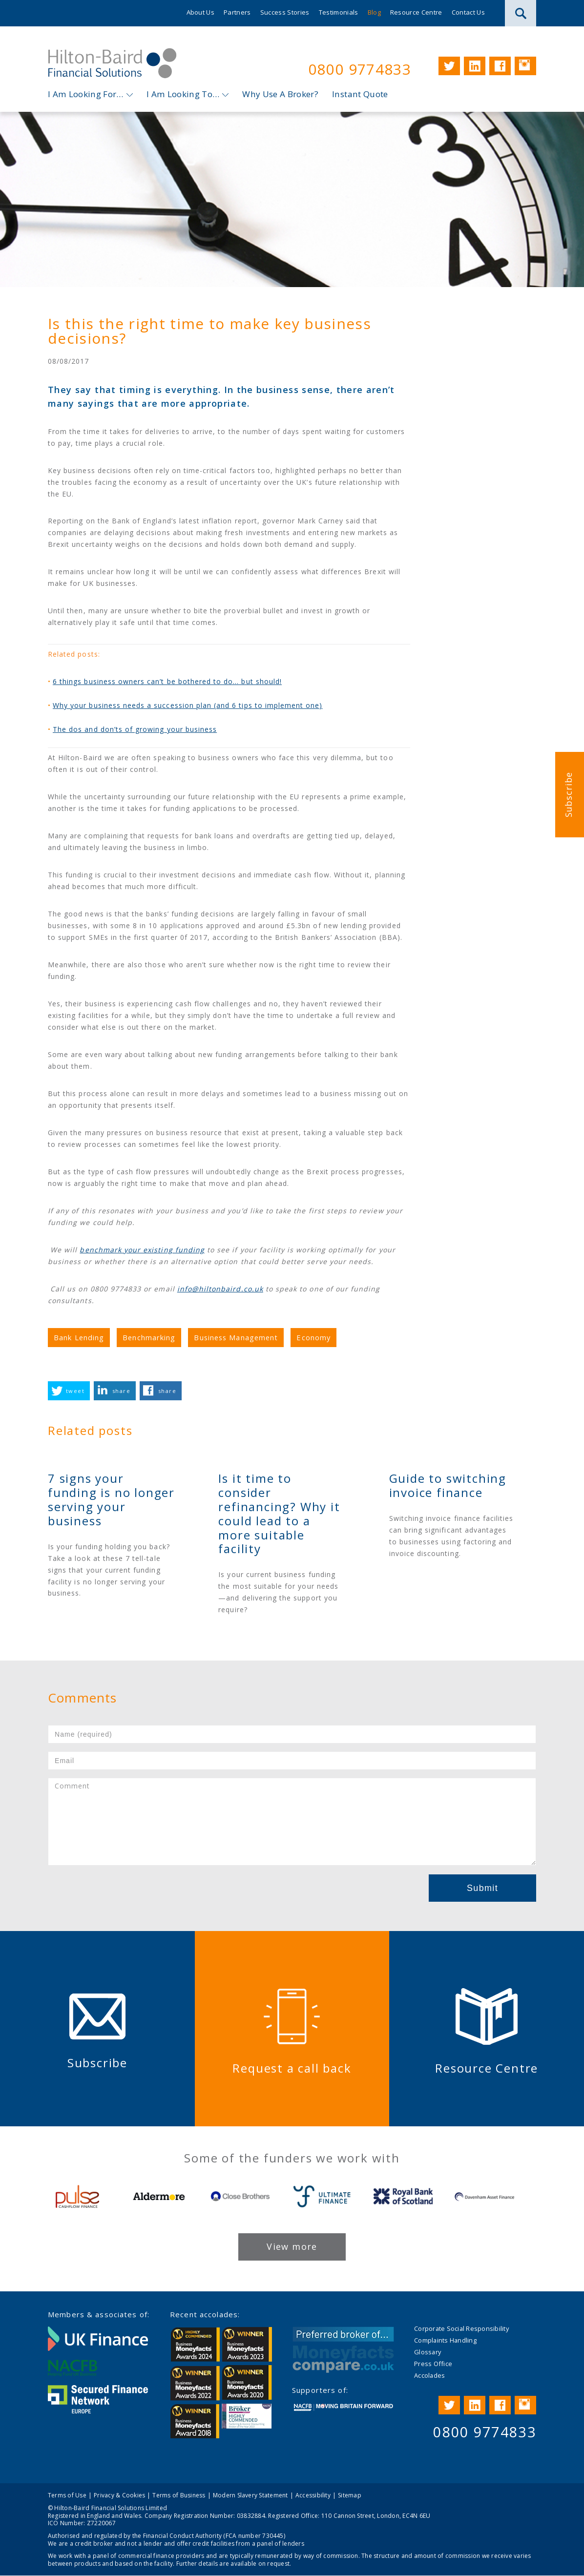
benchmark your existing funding (142, 1249)
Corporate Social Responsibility (461, 2328)
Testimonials (338, 12)
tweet (75, 1390)
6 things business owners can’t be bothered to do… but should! (167, 681)
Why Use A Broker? (280, 94)
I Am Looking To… (182, 94)
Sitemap (349, 2495)
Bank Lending (79, 1337)
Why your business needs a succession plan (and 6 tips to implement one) (188, 705)
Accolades (429, 2375)
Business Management (236, 1337)
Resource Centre (416, 12)
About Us (201, 12)
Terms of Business (178, 2495)
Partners (237, 12)
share (121, 1390)
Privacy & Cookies (119, 2495)
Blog (374, 12)
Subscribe (568, 794)
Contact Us (468, 12)
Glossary (427, 2351)
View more (292, 2246)
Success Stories (285, 12)
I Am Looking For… (86, 94)
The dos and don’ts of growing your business (135, 729)
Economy (313, 1337)
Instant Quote (360, 94)
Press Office (433, 2363)
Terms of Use (67, 2495)
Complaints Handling (445, 2340)
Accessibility (313, 2495)
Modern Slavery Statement (250, 2495)
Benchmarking (149, 1337)
